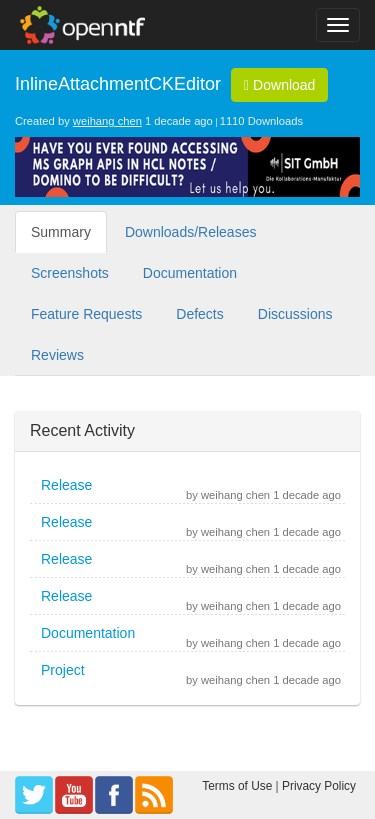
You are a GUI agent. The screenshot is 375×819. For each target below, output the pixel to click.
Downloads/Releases (191, 232)
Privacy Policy (319, 786)
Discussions (295, 314)
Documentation (190, 273)
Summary (61, 232)
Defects (199, 314)
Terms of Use (237, 786)
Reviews (57, 355)
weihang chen (107, 121)
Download (279, 85)
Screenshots (70, 273)
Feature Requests (86, 314)
